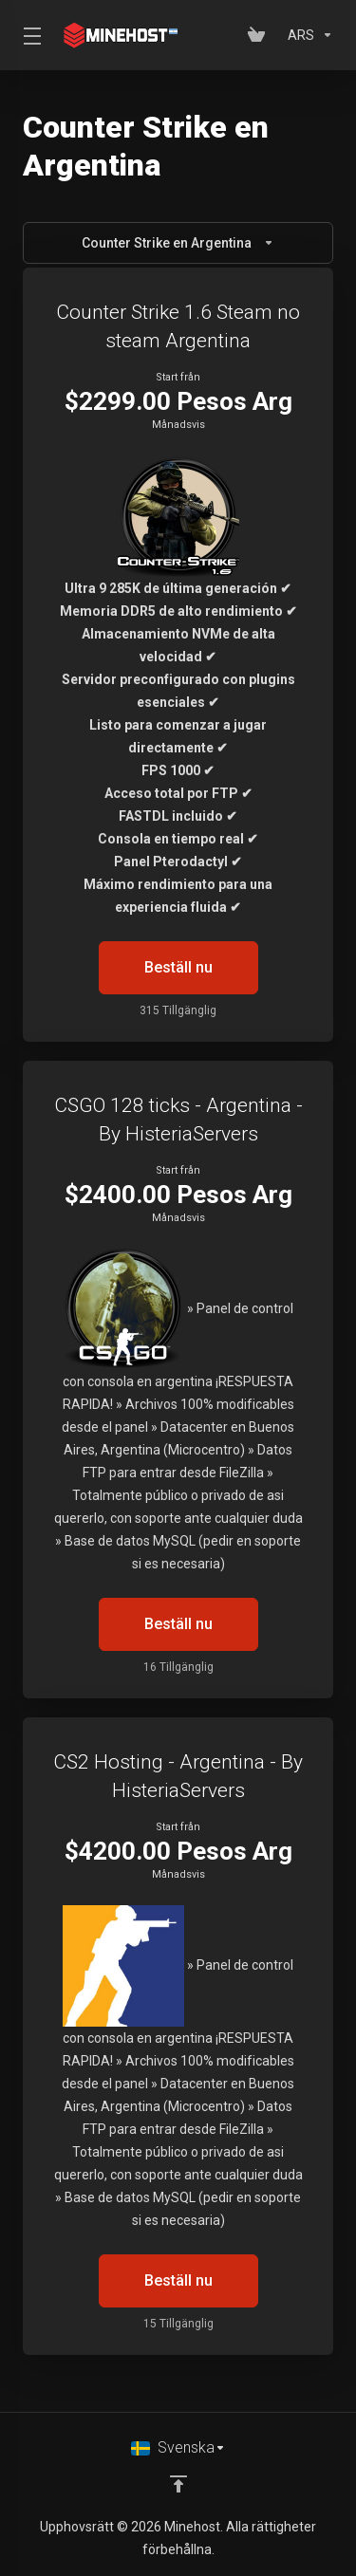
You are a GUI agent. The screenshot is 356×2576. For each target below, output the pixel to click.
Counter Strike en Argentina (178, 242)
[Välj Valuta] (306, 35)
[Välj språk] (178, 2448)
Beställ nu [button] (178, 967)
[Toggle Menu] (28, 35)
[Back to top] (178, 2484)
